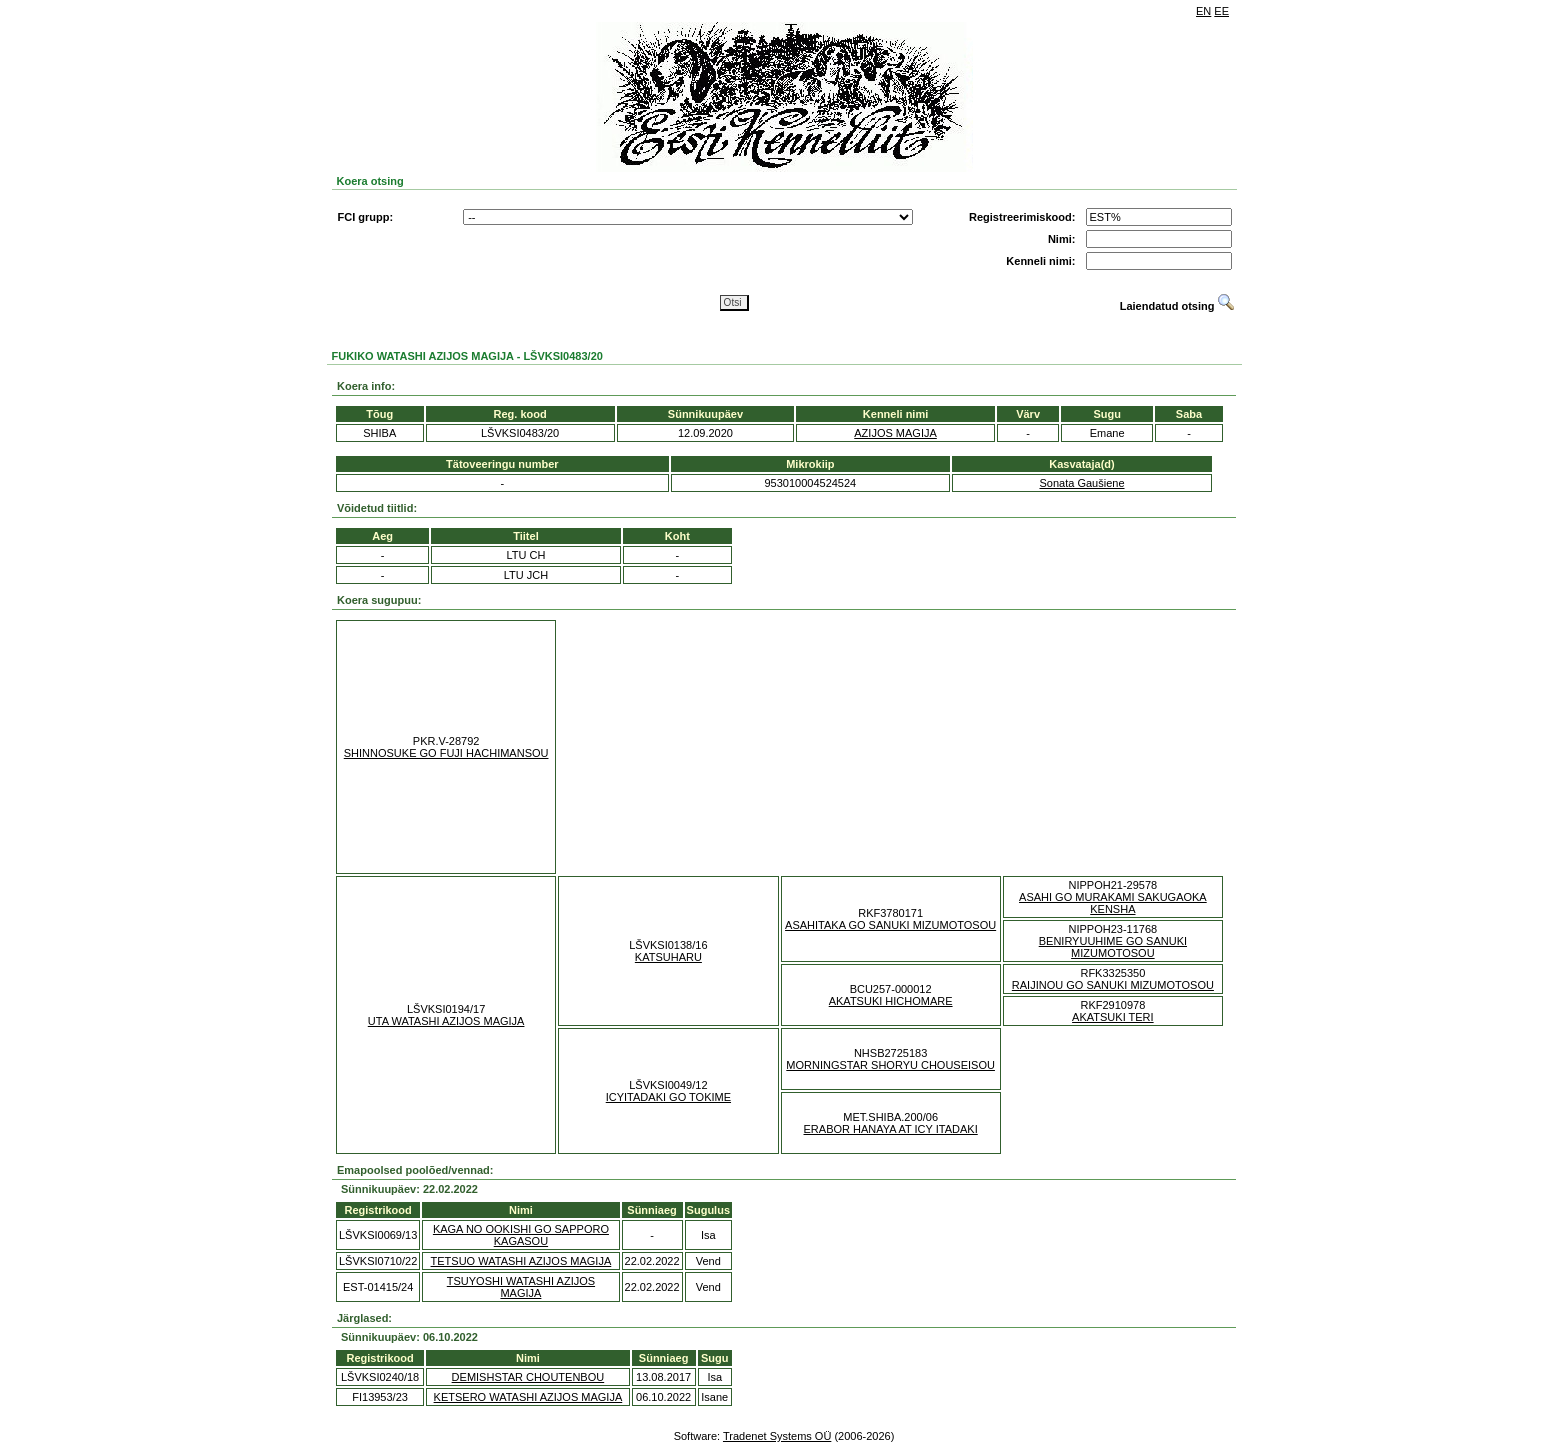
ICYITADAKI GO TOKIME (668, 1097)
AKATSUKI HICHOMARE (891, 1001)
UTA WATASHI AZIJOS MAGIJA (446, 1021)
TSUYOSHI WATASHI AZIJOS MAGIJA (521, 1287)
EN (1203, 11)
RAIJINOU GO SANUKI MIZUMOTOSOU (1113, 985)
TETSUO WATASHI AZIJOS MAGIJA (521, 1261)
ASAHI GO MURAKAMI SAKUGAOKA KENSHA (1113, 903)
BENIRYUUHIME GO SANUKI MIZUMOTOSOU (1113, 947)
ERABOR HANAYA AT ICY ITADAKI (891, 1129)
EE (1221, 11)
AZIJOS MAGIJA (895, 433)
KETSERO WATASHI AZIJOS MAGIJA (528, 1397)
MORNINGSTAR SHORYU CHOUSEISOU (890, 1065)
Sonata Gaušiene (1081, 483)
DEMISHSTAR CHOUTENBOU (528, 1377)
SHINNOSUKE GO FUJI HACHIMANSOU (446, 753)
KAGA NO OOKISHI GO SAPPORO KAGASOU (521, 1235)
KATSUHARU (668, 957)
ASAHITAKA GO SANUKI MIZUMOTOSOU (890, 925)
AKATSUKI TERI (1113, 1017)
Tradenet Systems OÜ (777, 1436)
